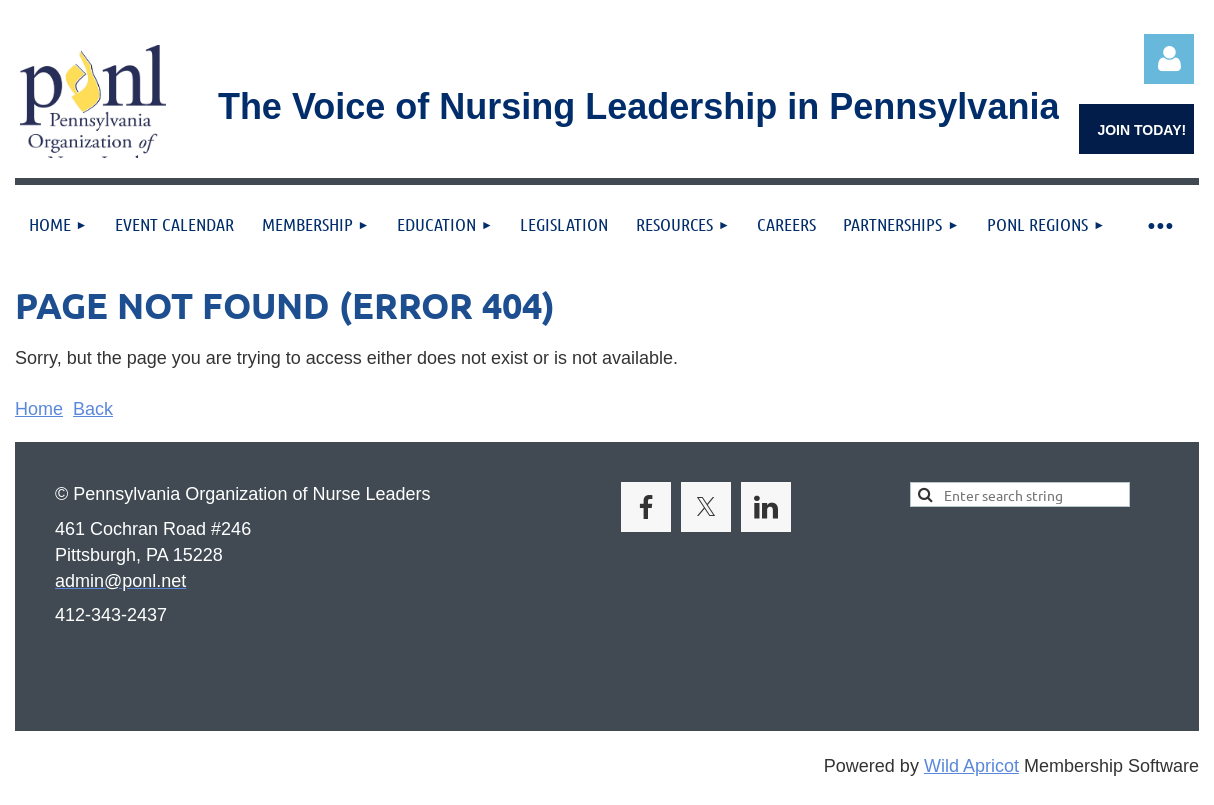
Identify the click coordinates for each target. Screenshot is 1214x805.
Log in (1169, 59)
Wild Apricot (971, 766)
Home (39, 409)
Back (93, 409)
